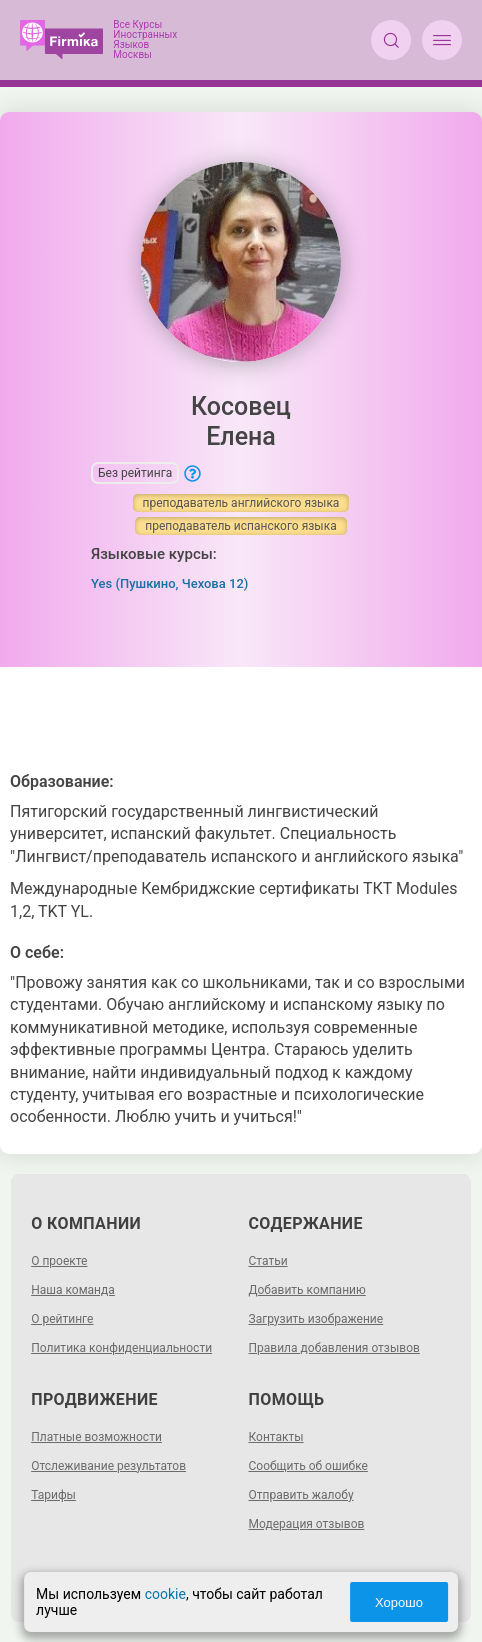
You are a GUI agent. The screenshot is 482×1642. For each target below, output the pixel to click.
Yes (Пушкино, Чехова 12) (169, 583)
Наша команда (73, 1290)
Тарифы (53, 1495)
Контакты (276, 1437)
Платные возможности (96, 1437)
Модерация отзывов (307, 1524)
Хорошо (399, 1602)
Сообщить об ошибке (308, 1466)
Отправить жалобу (301, 1495)
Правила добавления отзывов (334, 1348)
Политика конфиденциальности (121, 1348)
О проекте (59, 1261)
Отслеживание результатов (108, 1466)
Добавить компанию (307, 1290)
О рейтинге (62, 1319)
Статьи (268, 1261)
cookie (165, 1594)
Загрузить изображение (316, 1319)
